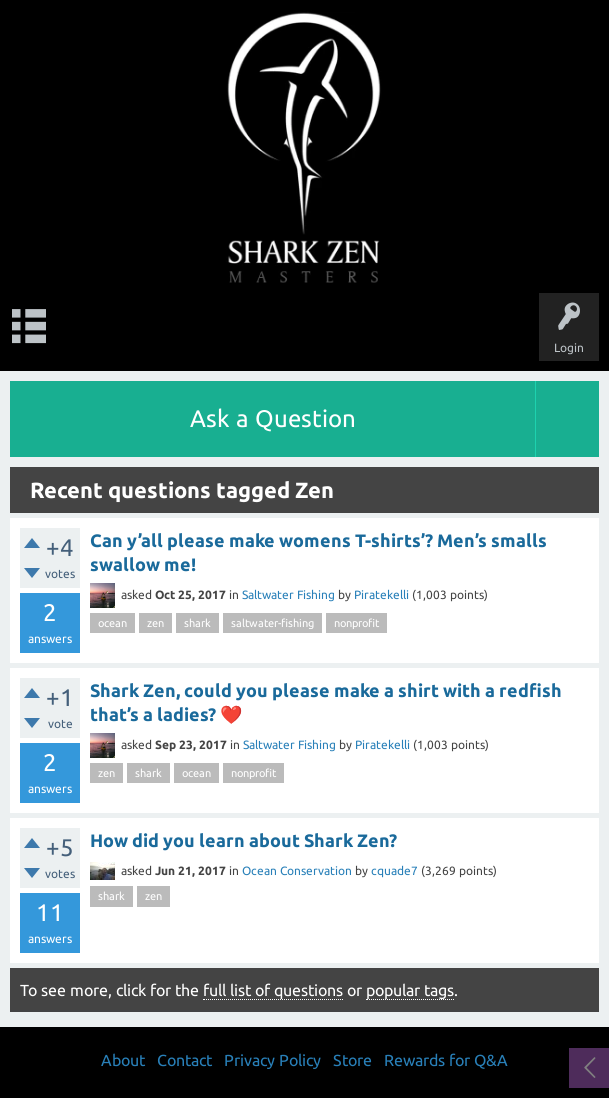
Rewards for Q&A (446, 1060)
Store (352, 1060)
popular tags (410, 990)
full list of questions (273, 990)
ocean (112, 623)
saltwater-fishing (272, 623)
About (123, 1060)
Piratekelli (381, 594)
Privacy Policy (272, 1060)
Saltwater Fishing (288, 594)
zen (155, 623)
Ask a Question (273, 418)
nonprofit (356, 623)
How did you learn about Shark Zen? (243, 840)
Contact (184, 1060)
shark (197, 623)
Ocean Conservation (297, 870)
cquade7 (394, 870)
